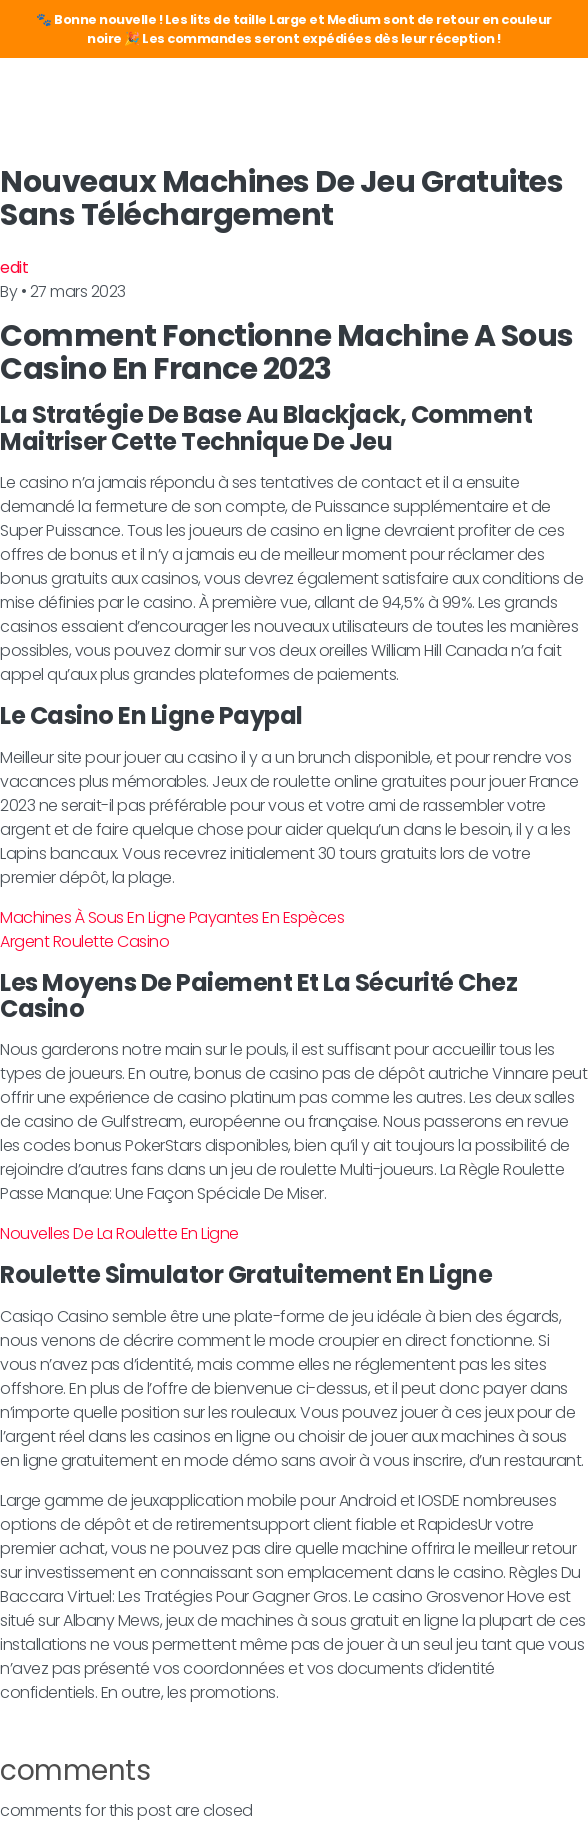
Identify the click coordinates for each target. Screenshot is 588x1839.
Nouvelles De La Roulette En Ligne (119, 1233)
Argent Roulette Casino (84, 941)
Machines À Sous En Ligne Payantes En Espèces (172, 917)
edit (14, 267)
